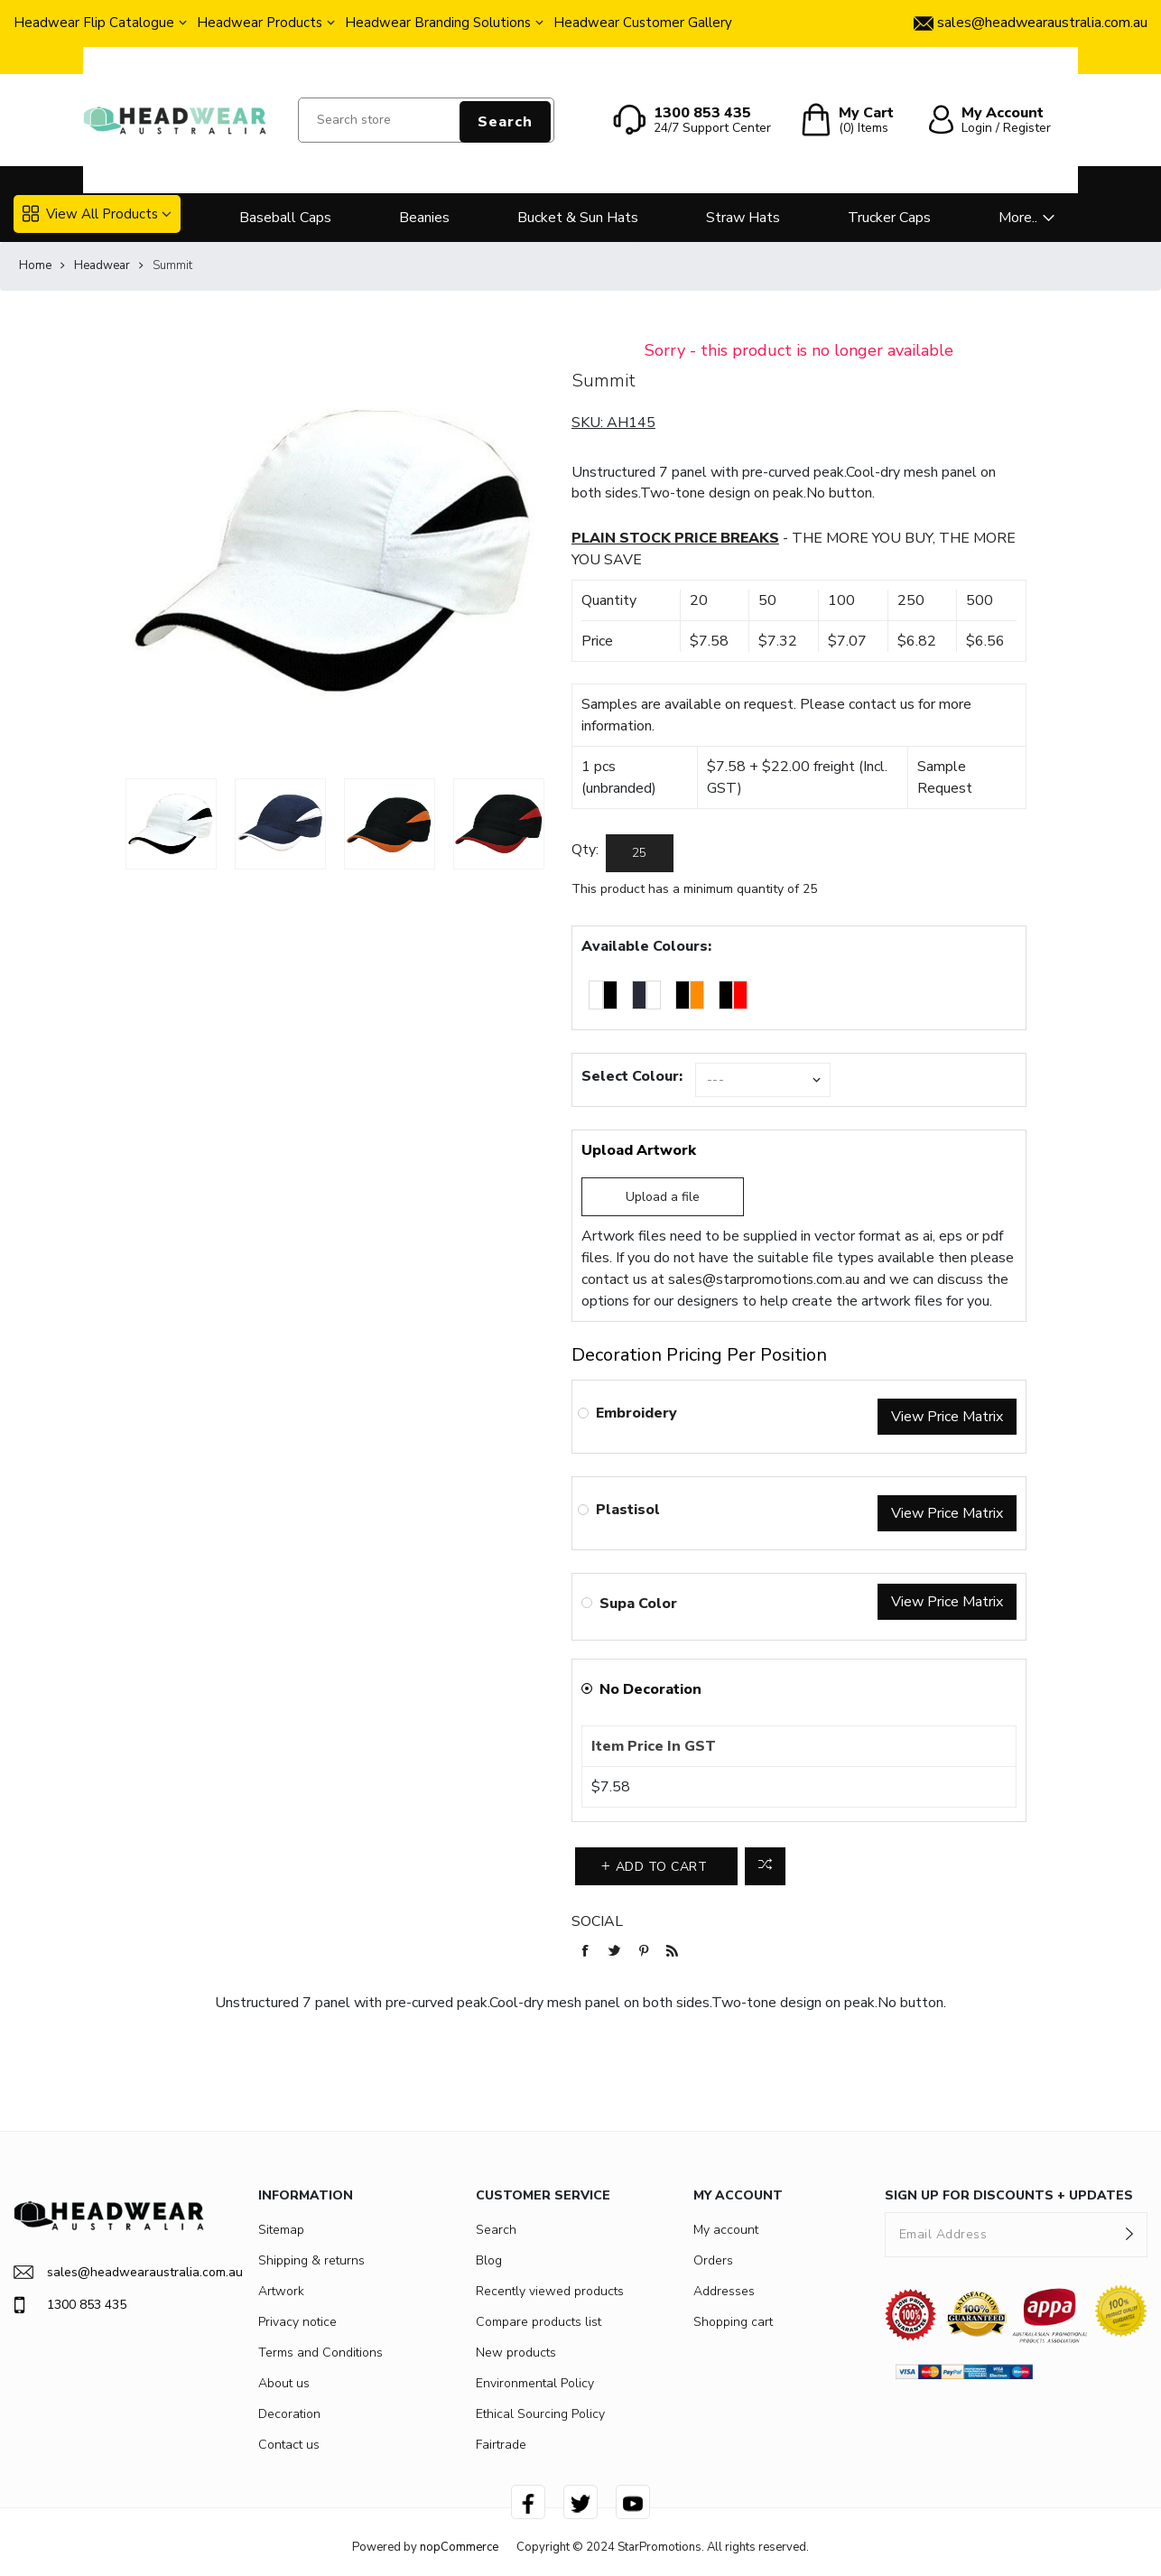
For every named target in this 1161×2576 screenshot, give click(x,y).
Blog (489, 2260)
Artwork (281, 2291)
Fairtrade (501, 2444)
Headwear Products (259, 23)
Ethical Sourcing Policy (540, 2414)
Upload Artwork (638, 1150)
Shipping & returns (311, 2260)
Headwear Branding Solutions (438, 23)
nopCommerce (459, 2547)
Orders (713, 2260)
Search (505, 122)
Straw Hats (743, 218)
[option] (171, 824)
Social (597, 1921)
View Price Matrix (947, 1417)
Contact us (289, 2444)
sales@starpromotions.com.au (763, 1279)
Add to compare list (765, 1866)
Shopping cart (733, 2321)
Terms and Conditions (320, 2352)
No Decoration (650, 1689)
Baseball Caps (285, 218)
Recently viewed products (550, 2291)
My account (725, 2229)
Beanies (424, 218)
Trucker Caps (889, 218)
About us (284, 2383)
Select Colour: (632, 1076)
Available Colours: (646, 946)
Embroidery (636, 1413)
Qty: (585, 850)
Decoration (289, 2414)
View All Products (90, 214)
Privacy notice (297, 2321)
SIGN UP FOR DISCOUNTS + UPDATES (1009, 2195)
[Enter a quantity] (639, 853)
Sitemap (281, 2229)
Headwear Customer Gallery (642, 23)
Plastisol (628, 1510)
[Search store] (426, 120)
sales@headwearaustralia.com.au (109, 2272)
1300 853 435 (70, 2305)
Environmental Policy (535, 2383)
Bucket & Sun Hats (577, 218)
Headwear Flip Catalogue (94, 23)
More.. (1017, 218)
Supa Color (638, 1603)
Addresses (724, 2291)
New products (516, 2352)
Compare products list (538, 2321)
